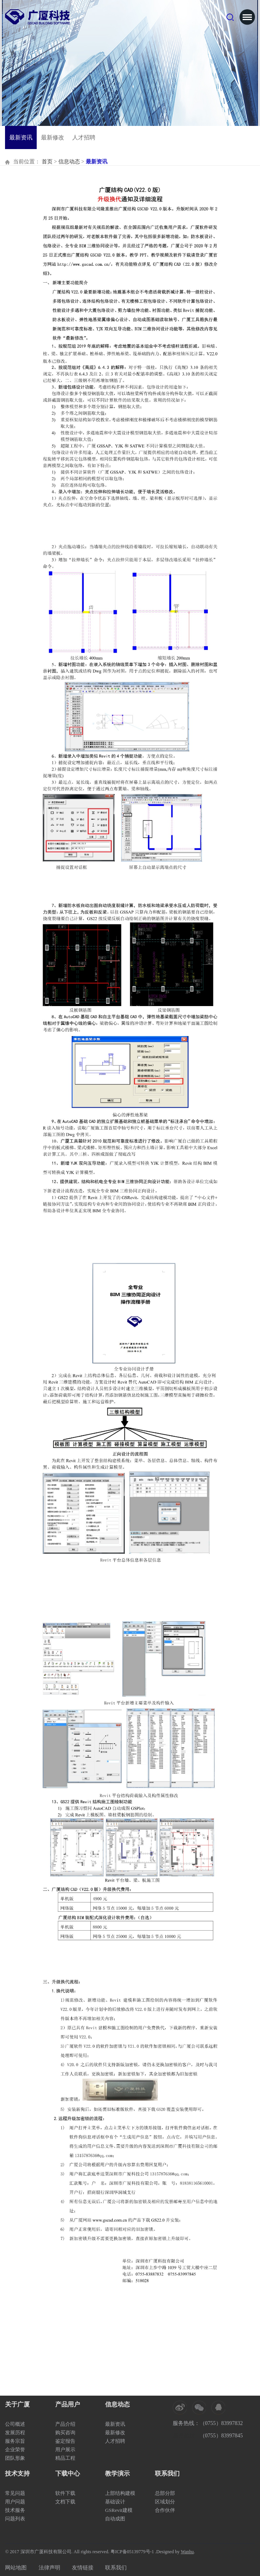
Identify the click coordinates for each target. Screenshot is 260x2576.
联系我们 (116, 2568)
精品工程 (65, 2458)
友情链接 (82, 2568)
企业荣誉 (15, 2449)
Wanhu (187, 2551)
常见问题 (15, 2493)
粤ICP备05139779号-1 (132, 2551)
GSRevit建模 (119, 2510)
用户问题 (15, 2502)
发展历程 (15, 2432)
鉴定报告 (65, 2441)
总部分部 (165, 2493)
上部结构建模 (120, 2493)
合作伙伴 (165, 2510)
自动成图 (115, 2519)
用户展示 (65, 2449)
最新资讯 (20, 137)
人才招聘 (83, 137)
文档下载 (65, 2502)
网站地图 (16, 2568)
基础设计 (115, 2502)
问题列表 (15, 2519)
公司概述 (15, 2424)
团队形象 (15, 2458)
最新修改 (52, 137)
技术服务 (15, 2510)
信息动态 (69, 162)
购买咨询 (65, 2432)
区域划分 (165, 2502)
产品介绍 (65, 2424)
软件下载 (65, 2493)
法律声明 (49, 2568)
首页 (47, 162)
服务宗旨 (15, 2441)
